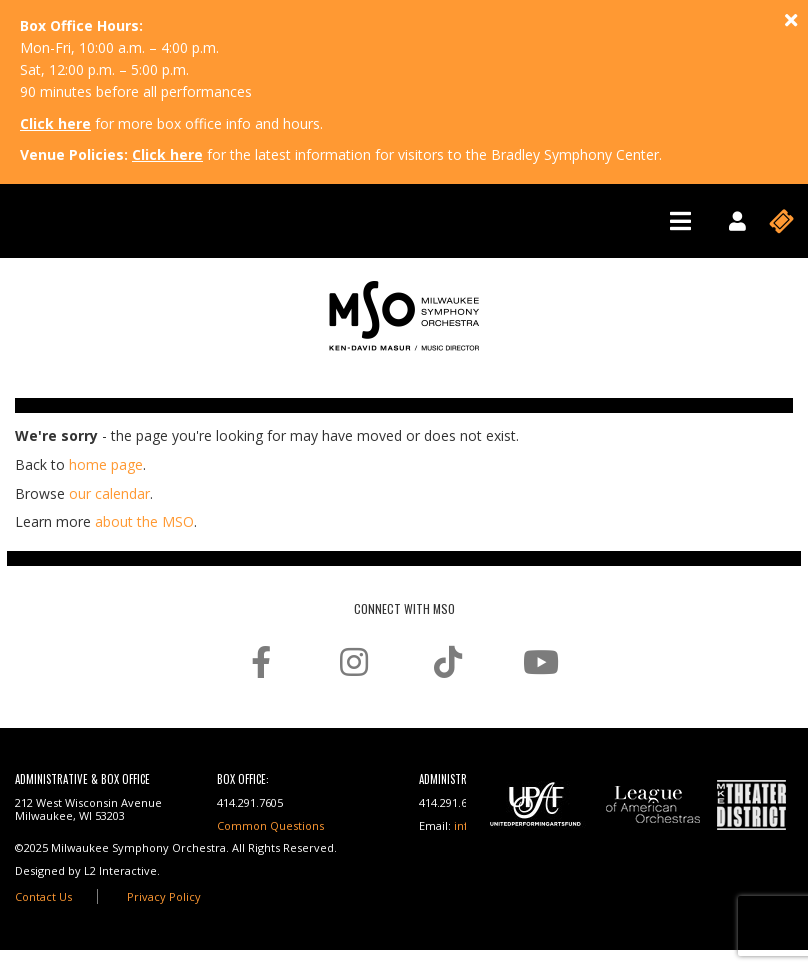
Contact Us (43, 896)
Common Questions (270, 825)
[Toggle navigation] (680, 221)
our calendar (109, 493)
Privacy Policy (164, 896)
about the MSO (144, 521)
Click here (55, 123)
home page (106, 464)
